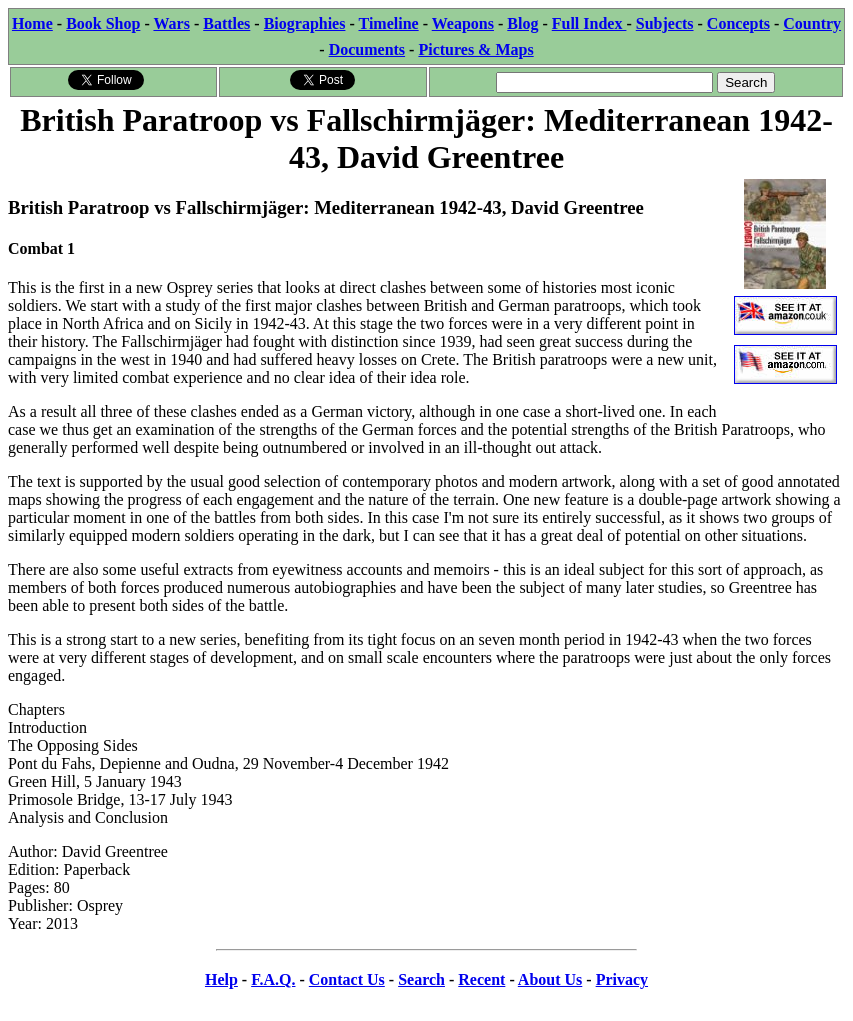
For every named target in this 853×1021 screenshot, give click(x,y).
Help (221, 979)
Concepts (738, 23)
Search (421, 979)
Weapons (463, 23)
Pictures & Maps (475, 49)
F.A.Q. (273, 979)
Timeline (389, 23)
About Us (550, 979)
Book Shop (103, 23)
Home (32, 23)
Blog (522, 23)
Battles (226, 23)
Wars (171, 23)
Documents (367, 49)
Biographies (305, 23)
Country (812, 23)
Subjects (665, 23)
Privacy (622, 979)
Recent (481, 979)
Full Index (589, 23)
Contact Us (347, 979)
